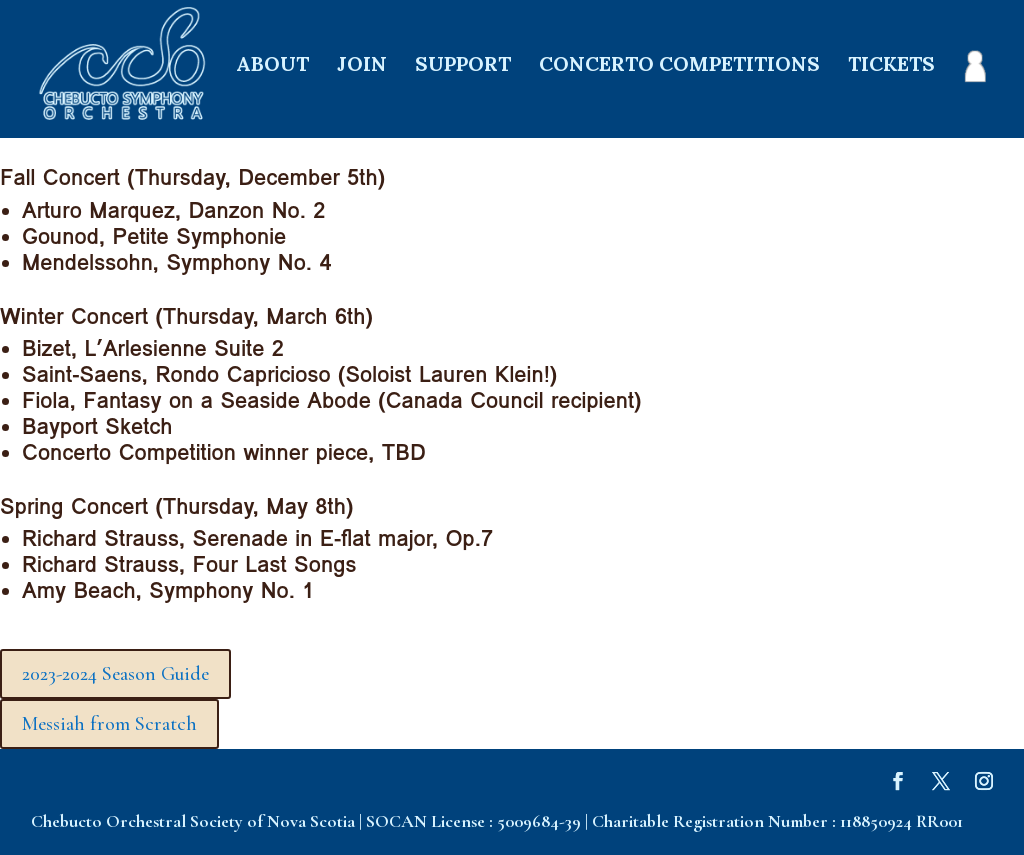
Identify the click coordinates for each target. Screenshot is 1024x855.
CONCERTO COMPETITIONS (679, 66)
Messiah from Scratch (109, 724)
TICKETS (891, 66)
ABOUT (272, 66)
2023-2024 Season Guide (115, 674)
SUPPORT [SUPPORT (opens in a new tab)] (463, 66)
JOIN (362, 66)
